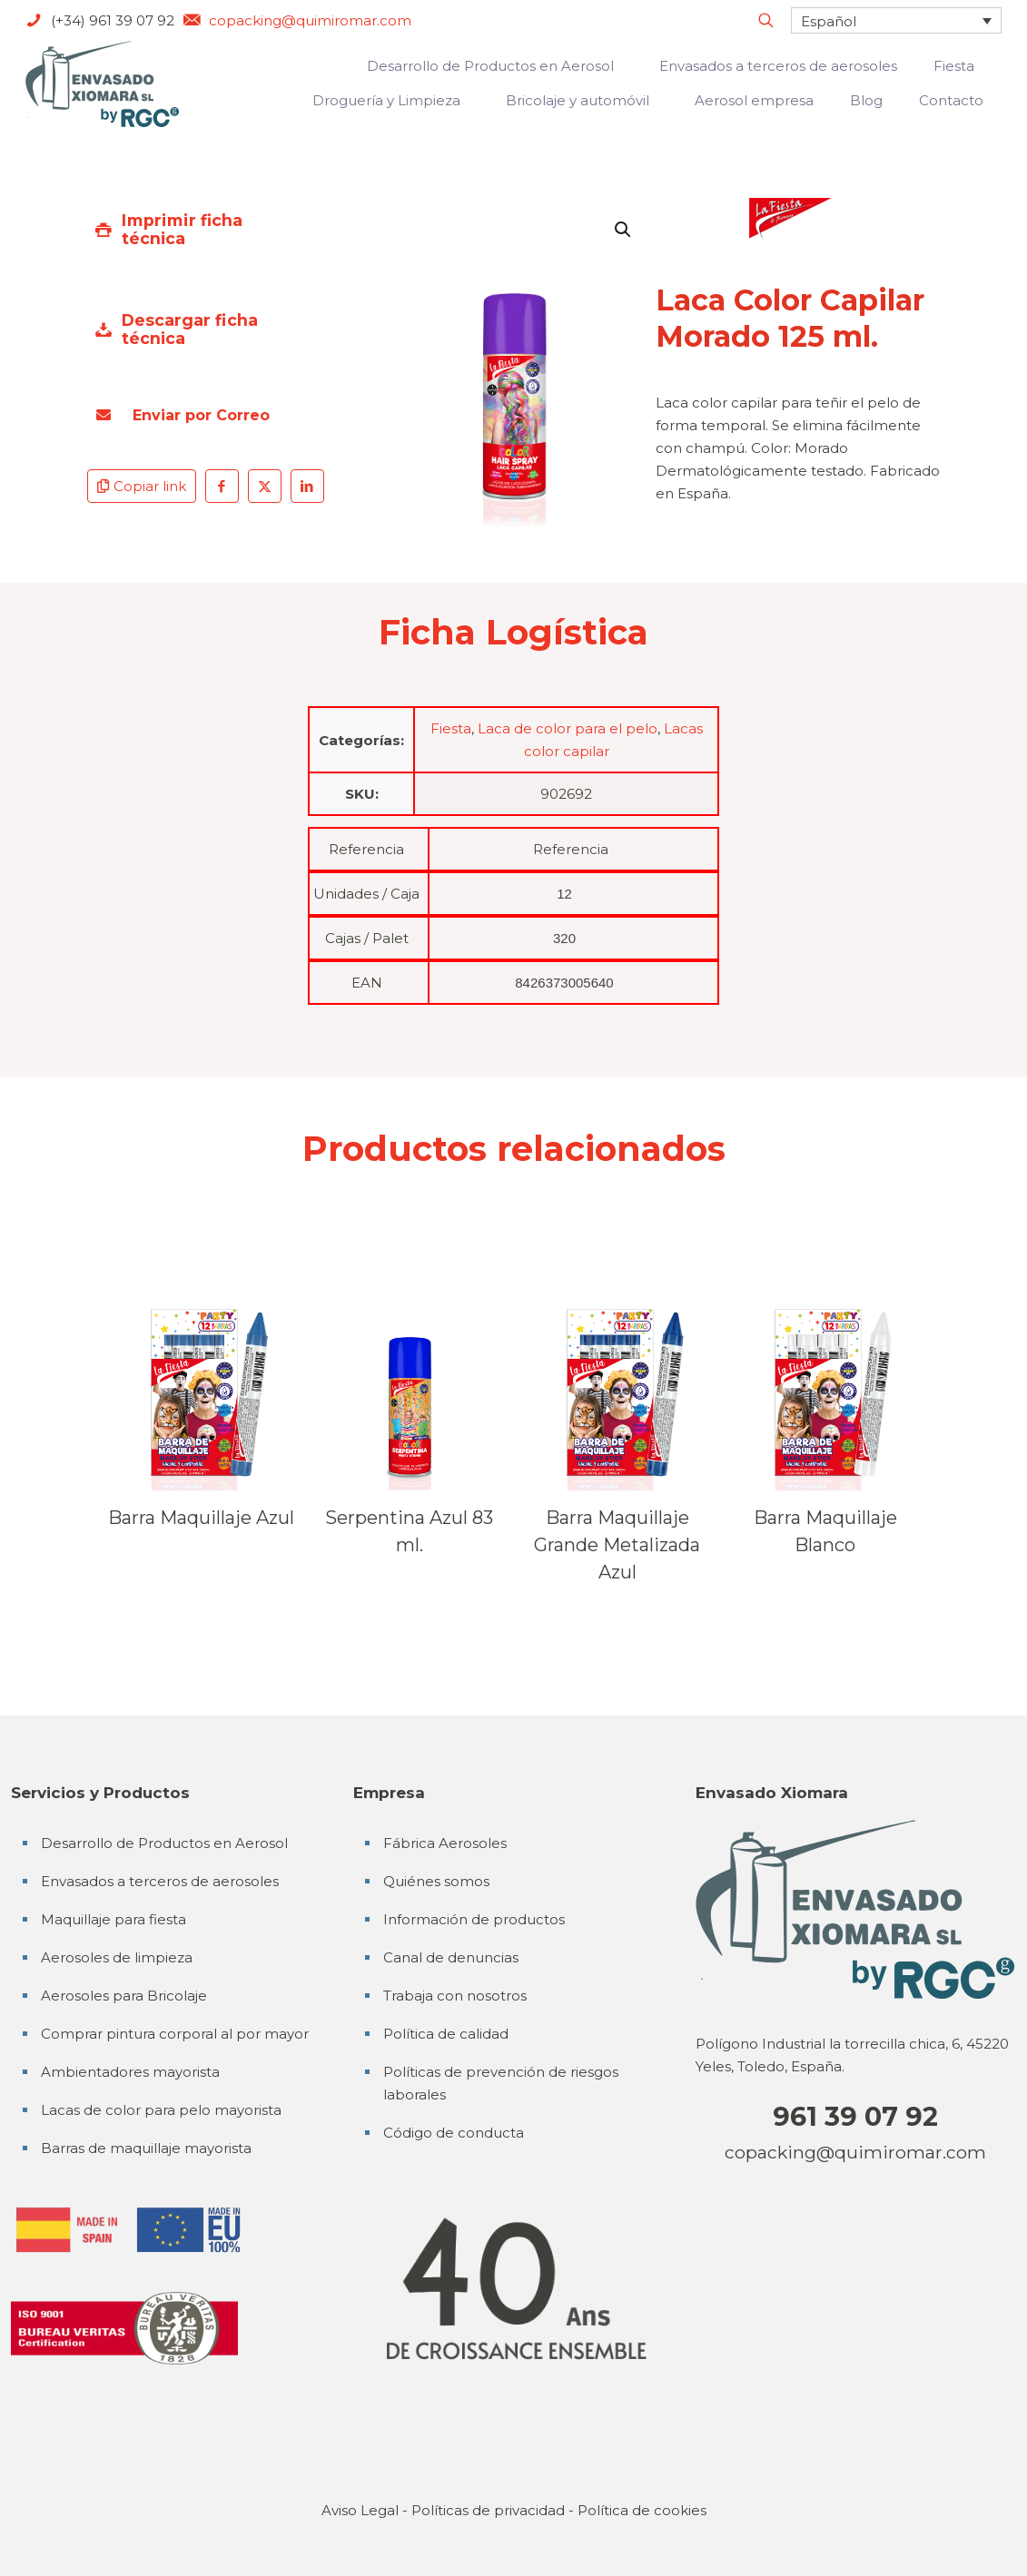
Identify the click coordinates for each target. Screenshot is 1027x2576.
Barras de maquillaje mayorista (146, 2148)
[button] (624, 229)
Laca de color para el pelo (567, 728)
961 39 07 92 (855, 2116)
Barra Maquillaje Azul (201, 1518)
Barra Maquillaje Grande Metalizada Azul (617, 1545)
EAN (366, 982)
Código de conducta (453, 2132)
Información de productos (474, 1919)
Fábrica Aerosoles (445, 1843)
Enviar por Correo (183, 415)
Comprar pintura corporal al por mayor (175, 2033)
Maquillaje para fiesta (113, 1919)
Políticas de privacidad (488, 2510)
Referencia (366, 849)
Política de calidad (446, 2033)
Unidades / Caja (366, 893)
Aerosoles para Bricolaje (124, 1995)
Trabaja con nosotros (455, 1995)
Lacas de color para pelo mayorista (161, 2110)
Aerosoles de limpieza (117, 1957)
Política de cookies (642, 2510)
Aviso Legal (360, 2510)
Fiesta (450, 728)
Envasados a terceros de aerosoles (160, 1881)
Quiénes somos (436, 1881)
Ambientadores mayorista (130, 2071)
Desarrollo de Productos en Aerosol (164, 1843)
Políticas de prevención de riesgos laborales (500, 2083)
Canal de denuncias (450, 1957)
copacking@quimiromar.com (855, 2152)
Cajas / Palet (367, 938)
